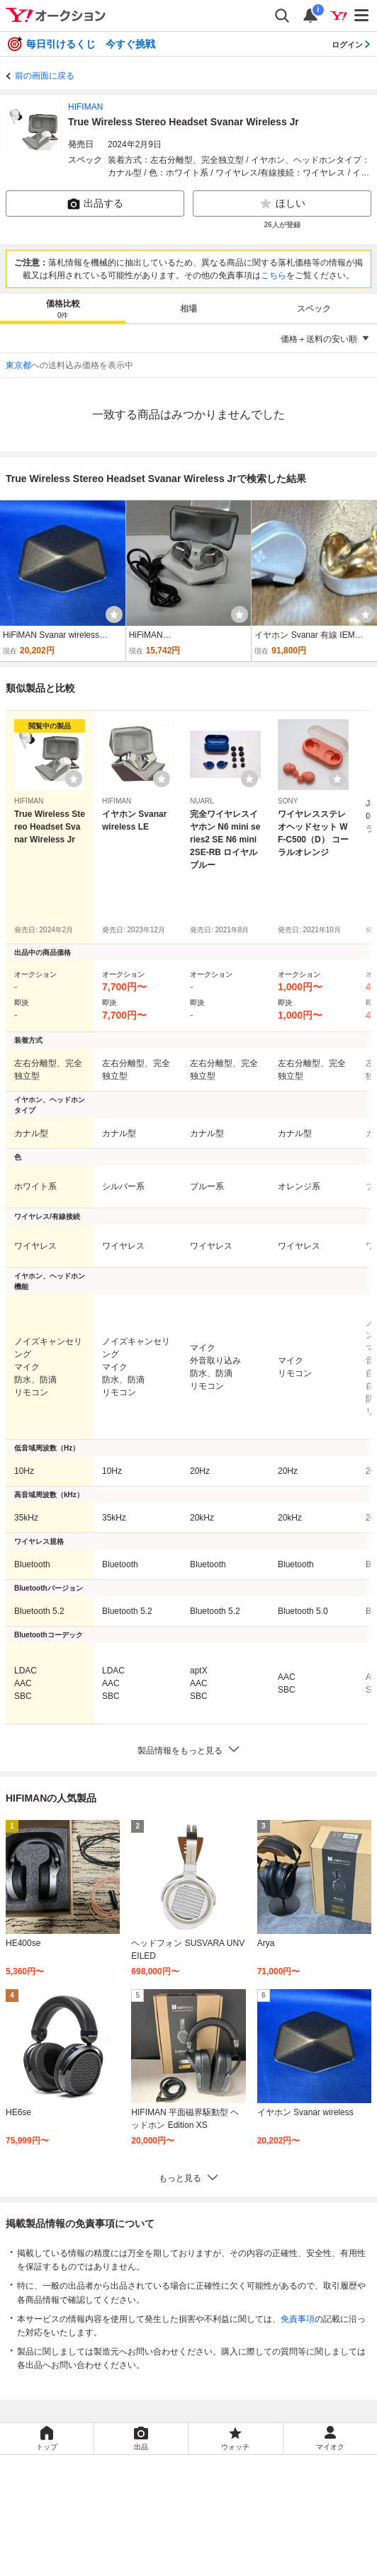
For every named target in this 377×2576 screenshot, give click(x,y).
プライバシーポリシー (138, 2515)
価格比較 (63, 310)
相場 (188, 309)
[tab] (62, 309)
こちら (273, 275)
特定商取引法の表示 (143, 2546)
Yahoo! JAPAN (243, 2494)
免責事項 (298, 2319)
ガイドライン (270, 2531)
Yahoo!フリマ (243, 2473)
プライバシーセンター (238, 2515)
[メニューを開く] (362, 15)
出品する (95, 204)
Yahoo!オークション (148, 2473)
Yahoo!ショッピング (146, 2494)
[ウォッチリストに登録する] (73, 778)
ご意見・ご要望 (139, 2562)
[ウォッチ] (114, 614)
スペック (314, 309)
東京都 (18, 365)
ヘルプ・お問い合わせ (225, 2562)
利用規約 (98, 2531)
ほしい (282, 204)
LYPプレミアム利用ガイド (180, 2531)
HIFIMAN (85, 107)
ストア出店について (234, 2546)
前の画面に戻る (44, 76)
